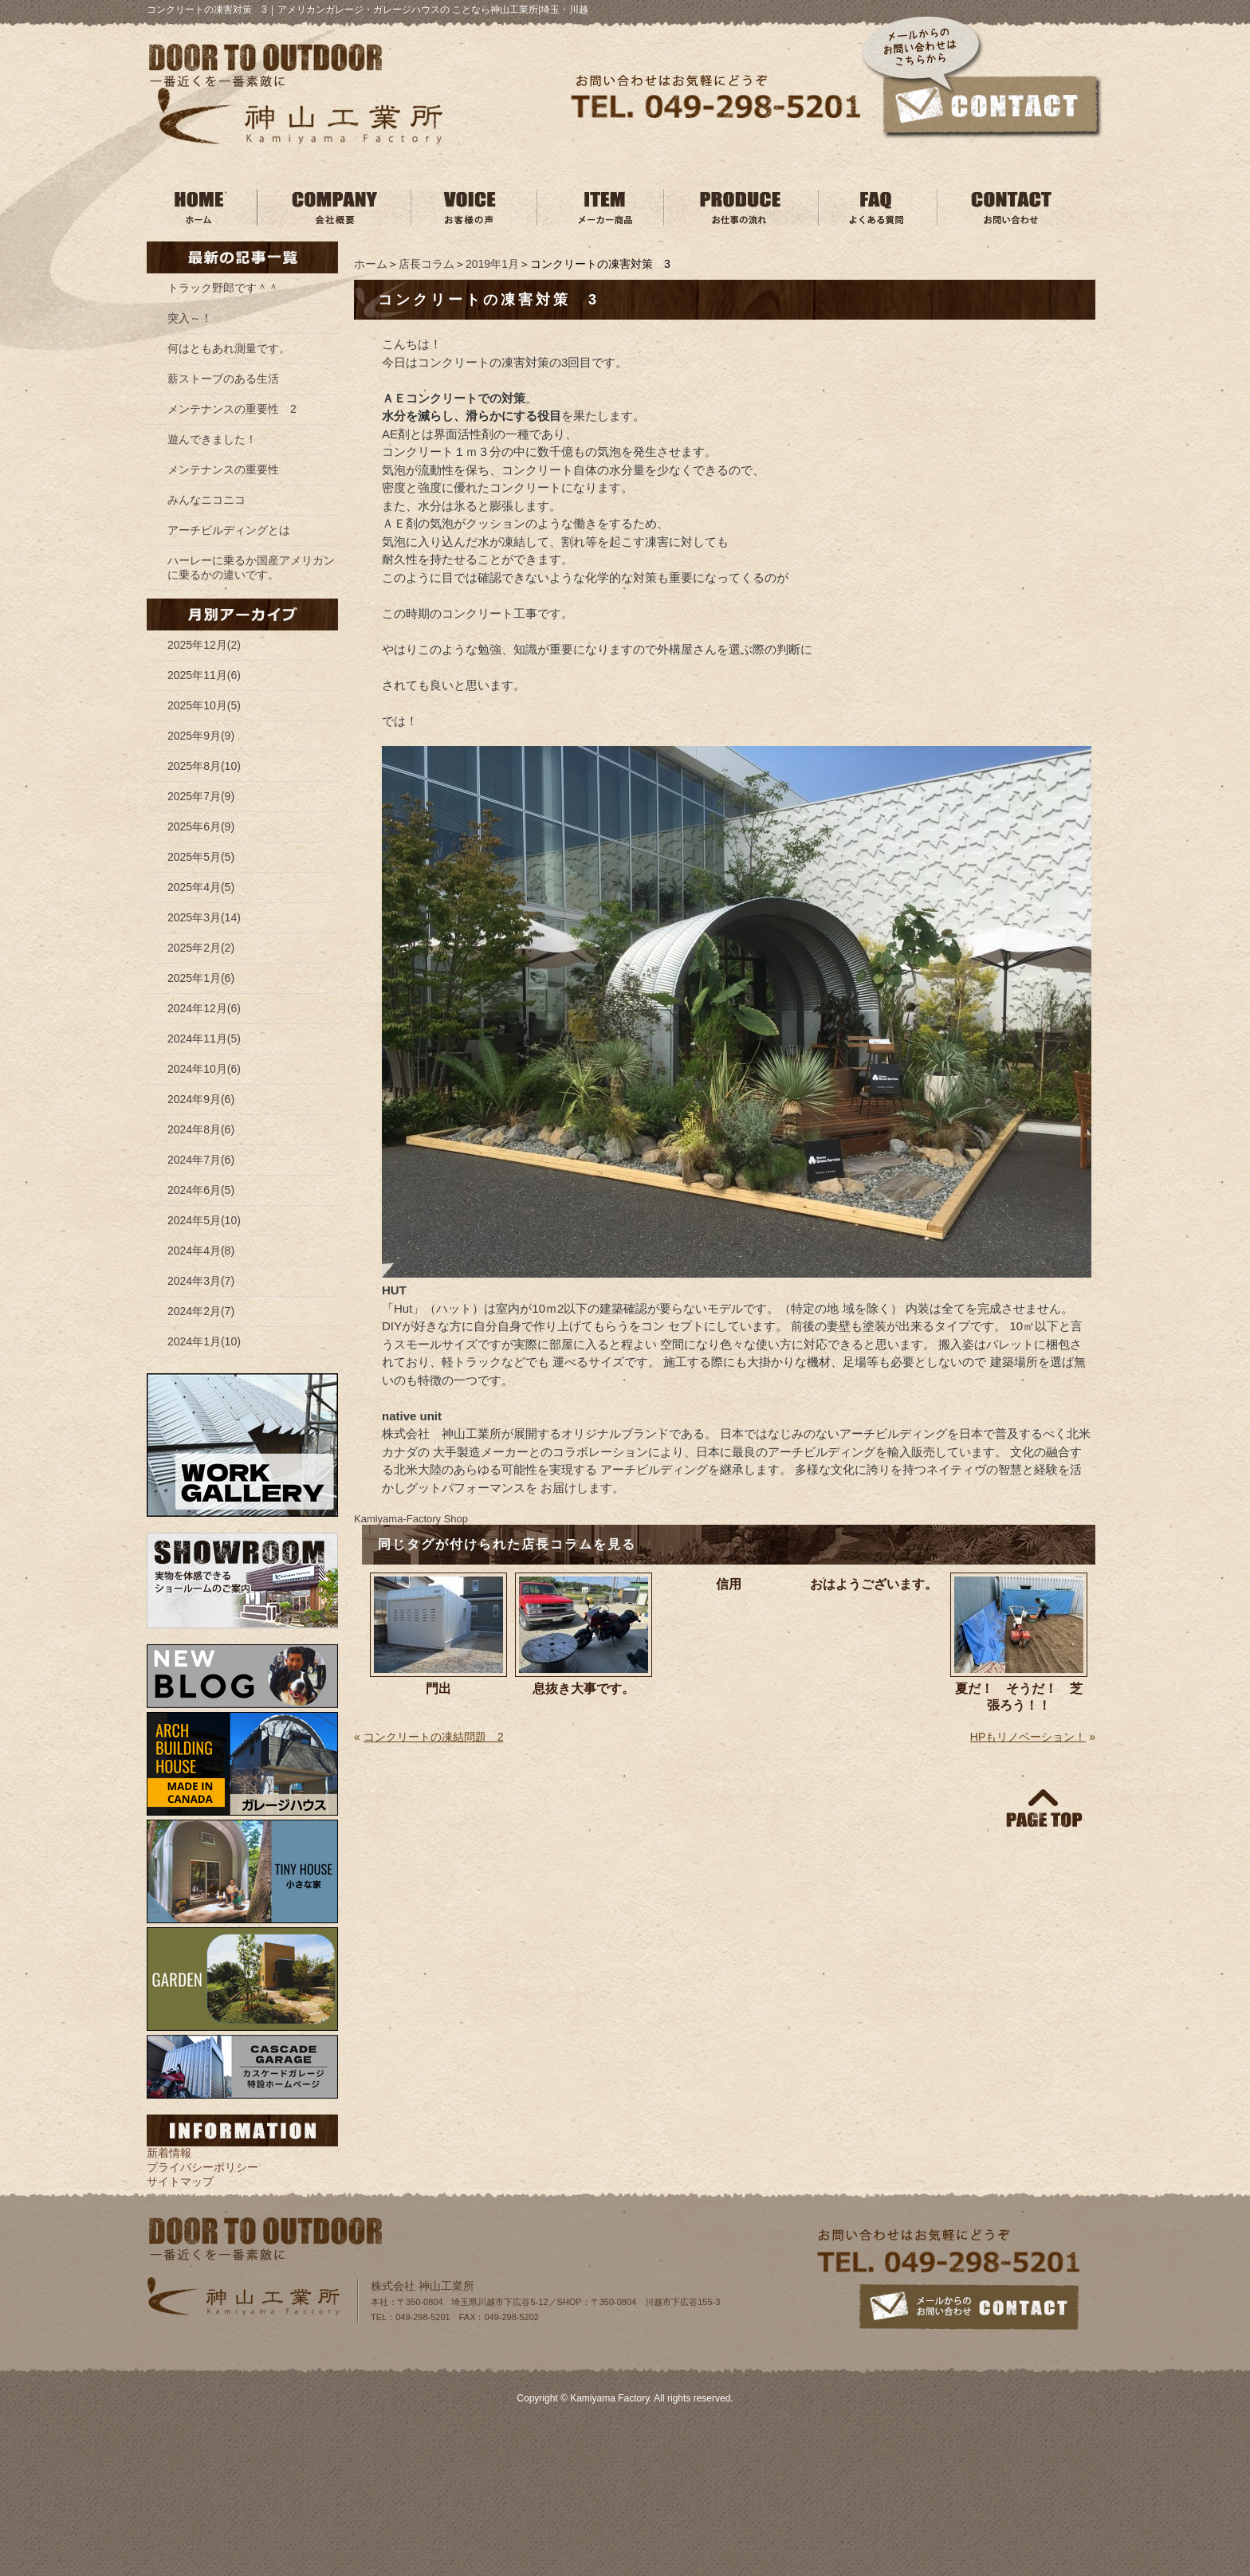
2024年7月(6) (200, 1159)
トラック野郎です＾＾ (223, 287)
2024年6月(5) (200, 1190)
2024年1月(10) (204, 1341)
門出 (438, 1688)
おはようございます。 (874, 1584)
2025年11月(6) (204, 675)
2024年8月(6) (200, 1129)
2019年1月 (492, 263)
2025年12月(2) (204, 644)
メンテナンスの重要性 (223, 469)
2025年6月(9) (200, 826)
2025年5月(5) (200, 856)
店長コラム (426, 263)
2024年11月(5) (204, 1038)
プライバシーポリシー (202, 2167)
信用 (728, 1584)
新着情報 (169, 2152)
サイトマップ (180, 2181)
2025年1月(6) (200, 978)
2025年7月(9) (200, 796)
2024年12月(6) (204, 1008)
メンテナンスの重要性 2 (232, 408)
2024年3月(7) (200, 1280)
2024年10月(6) (204, 1068)
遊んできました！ (212, 439)
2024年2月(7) (200, 1311)
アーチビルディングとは (228, 530)
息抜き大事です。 (584, 1688)
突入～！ (189, 318)
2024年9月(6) (200, 1099)
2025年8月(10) (204, 766)
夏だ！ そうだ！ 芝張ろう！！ (1019, 1697)
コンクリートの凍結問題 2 (434, 1736)
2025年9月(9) (200, 735)
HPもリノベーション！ (1028, 1736)
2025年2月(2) (200, 947)
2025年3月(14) (204, 917)
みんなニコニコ (206, 499)
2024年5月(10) (204, 1220)
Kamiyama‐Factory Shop (411, 1519)
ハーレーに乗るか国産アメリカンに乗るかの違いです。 (251, 567)
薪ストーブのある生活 (223, 378)
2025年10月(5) (204, 705)
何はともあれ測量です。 (228, 348)
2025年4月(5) (200, 887)
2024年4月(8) (200, 1250)
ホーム (370, 263)
